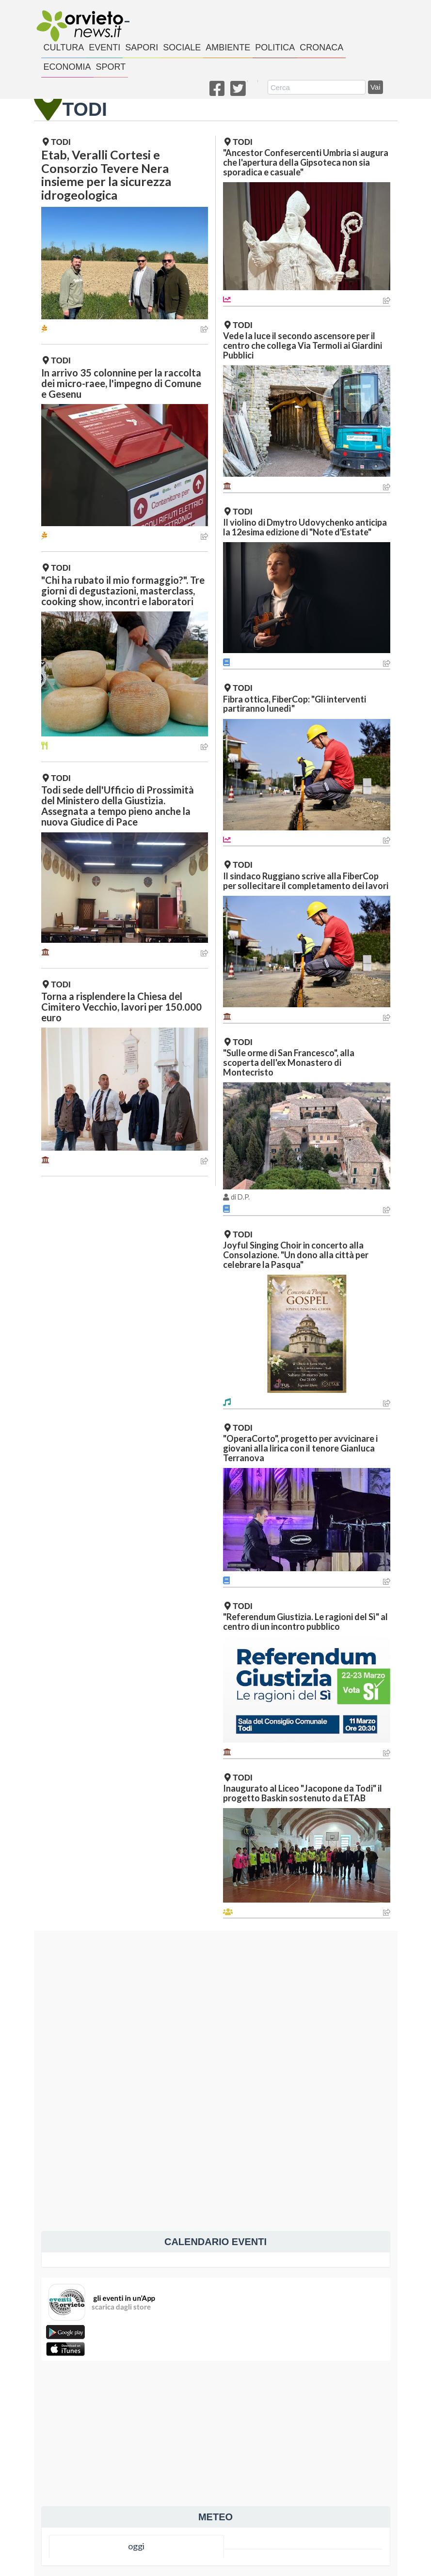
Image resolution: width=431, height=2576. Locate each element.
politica (275, 47)
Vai (375, 87)
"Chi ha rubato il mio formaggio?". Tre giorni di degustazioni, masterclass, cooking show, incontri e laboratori (123, 590)
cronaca (321, 47)
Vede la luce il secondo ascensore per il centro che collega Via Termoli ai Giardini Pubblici (302, 345)
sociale (182, 47)
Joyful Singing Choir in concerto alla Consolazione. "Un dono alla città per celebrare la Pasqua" (295, 1255)
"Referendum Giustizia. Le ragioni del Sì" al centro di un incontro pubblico (305, 1621)
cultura (64, 47)
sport (111, 67)
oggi (136, 2546)
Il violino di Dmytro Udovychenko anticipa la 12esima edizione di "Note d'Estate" (305, 527)
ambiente (228, 47)
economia (67, 67)
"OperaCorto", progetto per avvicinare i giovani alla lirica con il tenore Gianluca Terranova (300, 1448)
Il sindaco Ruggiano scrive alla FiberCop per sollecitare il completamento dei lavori (305, 881)
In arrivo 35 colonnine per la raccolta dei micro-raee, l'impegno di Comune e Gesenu (121, 383)
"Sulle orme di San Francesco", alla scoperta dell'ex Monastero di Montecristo (288, 1062)
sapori (141, 47)
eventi (104, 47)
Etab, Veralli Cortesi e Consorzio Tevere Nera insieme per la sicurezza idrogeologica (106, 174)
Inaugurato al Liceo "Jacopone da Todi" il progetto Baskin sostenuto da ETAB (302, 1793)
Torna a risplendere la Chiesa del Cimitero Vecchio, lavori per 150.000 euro (121, 1006)
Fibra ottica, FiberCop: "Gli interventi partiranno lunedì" (294, 704)
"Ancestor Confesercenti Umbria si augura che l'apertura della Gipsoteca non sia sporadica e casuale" (305, 162)
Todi (57, 142)
